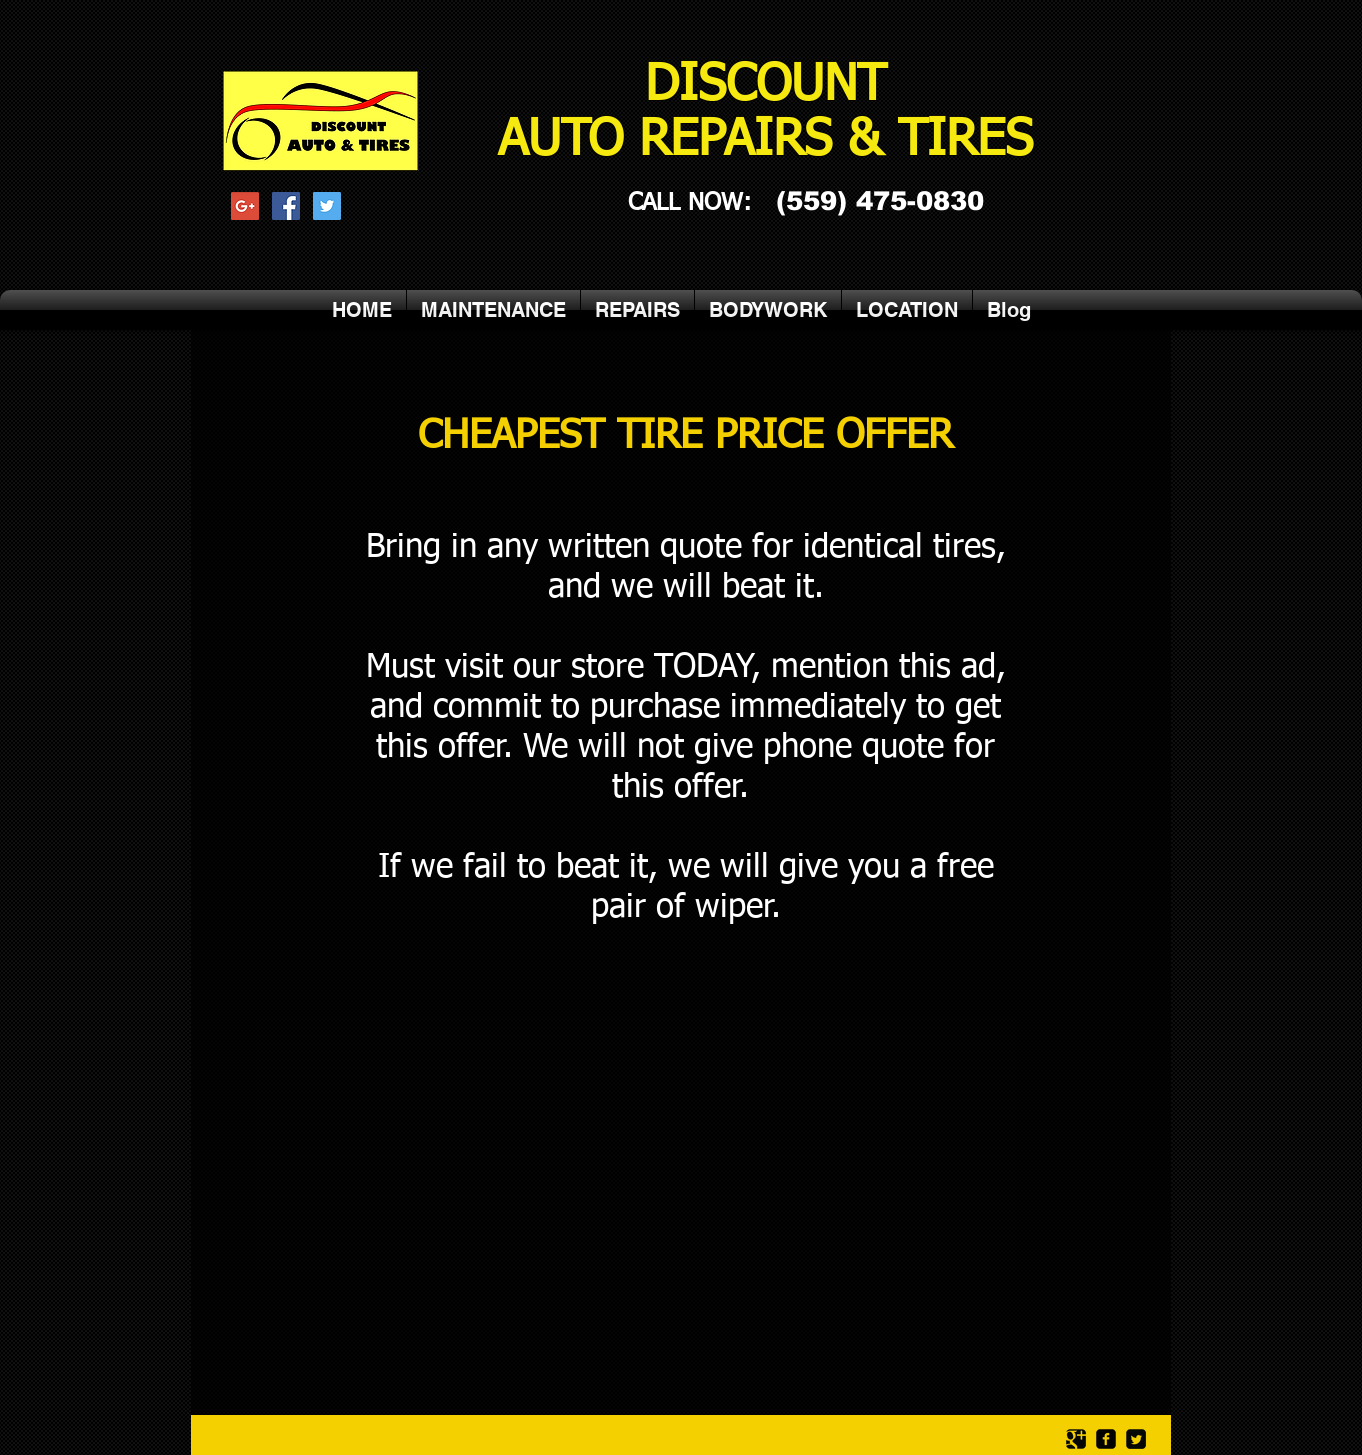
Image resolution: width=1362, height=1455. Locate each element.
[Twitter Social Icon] (327, 206)
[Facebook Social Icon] (286, 206)
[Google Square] (1076, 1439)
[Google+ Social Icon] (245, 206)
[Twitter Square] (1136, 1439)
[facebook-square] (1106, 1439)
